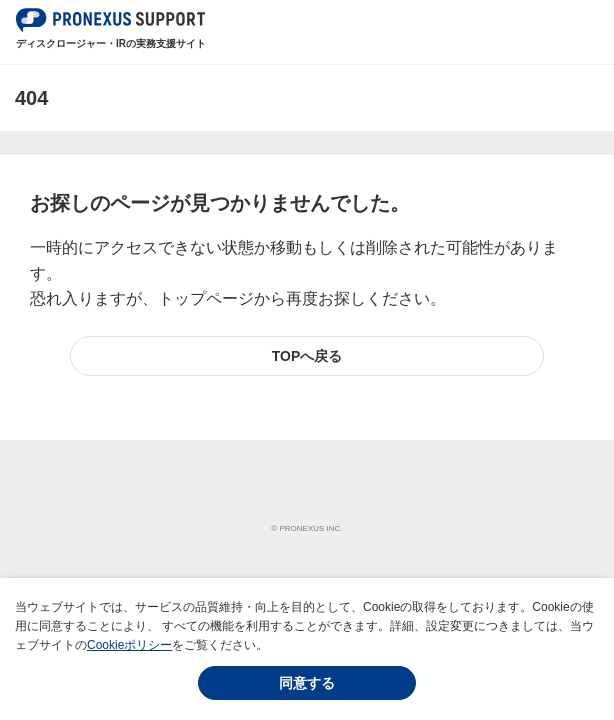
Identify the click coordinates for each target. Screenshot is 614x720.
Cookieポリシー (129, 645)
